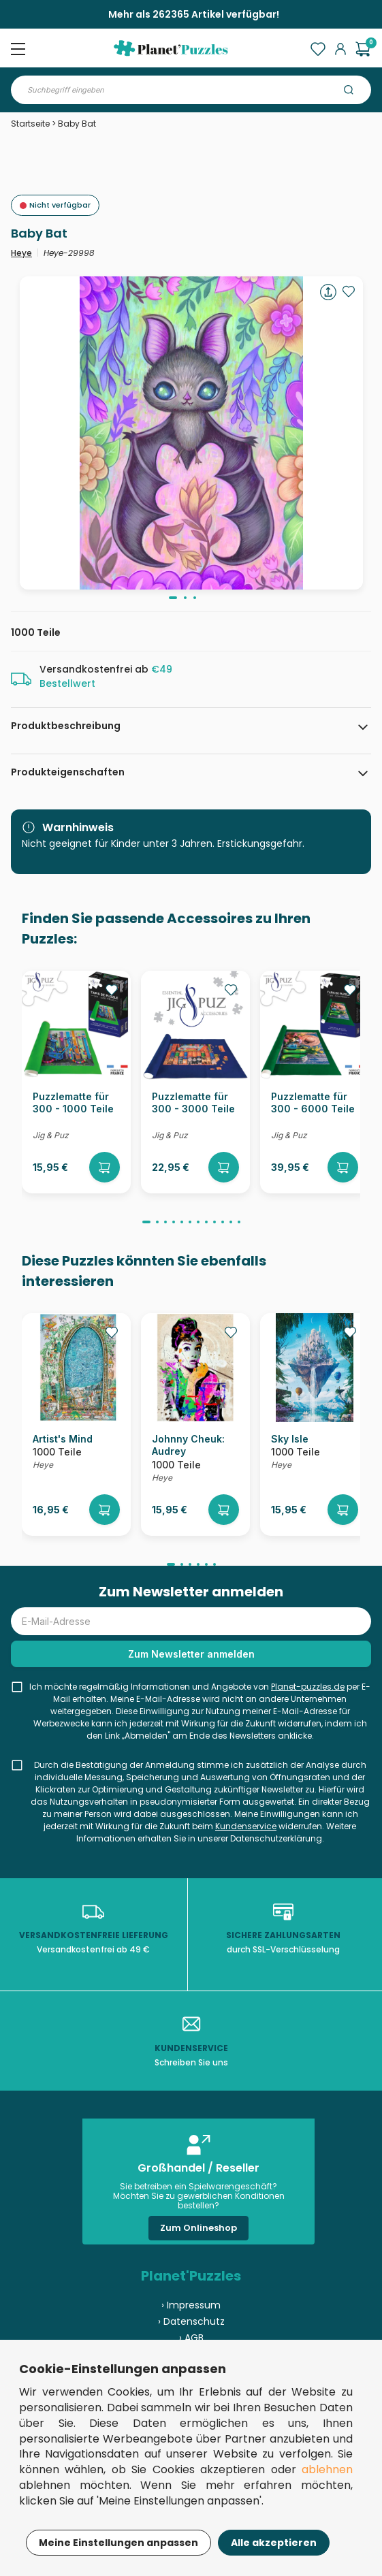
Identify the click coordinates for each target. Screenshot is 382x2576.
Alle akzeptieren (274, 2542)
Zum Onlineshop (198, 2227)
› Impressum (191, 2305)
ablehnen (327, 2469)
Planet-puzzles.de (308, 1686)
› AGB (191, 2338)
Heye (21, 253)
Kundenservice (245, 1826)
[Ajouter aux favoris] (348, 291)
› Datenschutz (191, 2321)
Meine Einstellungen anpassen (118, 2542)
